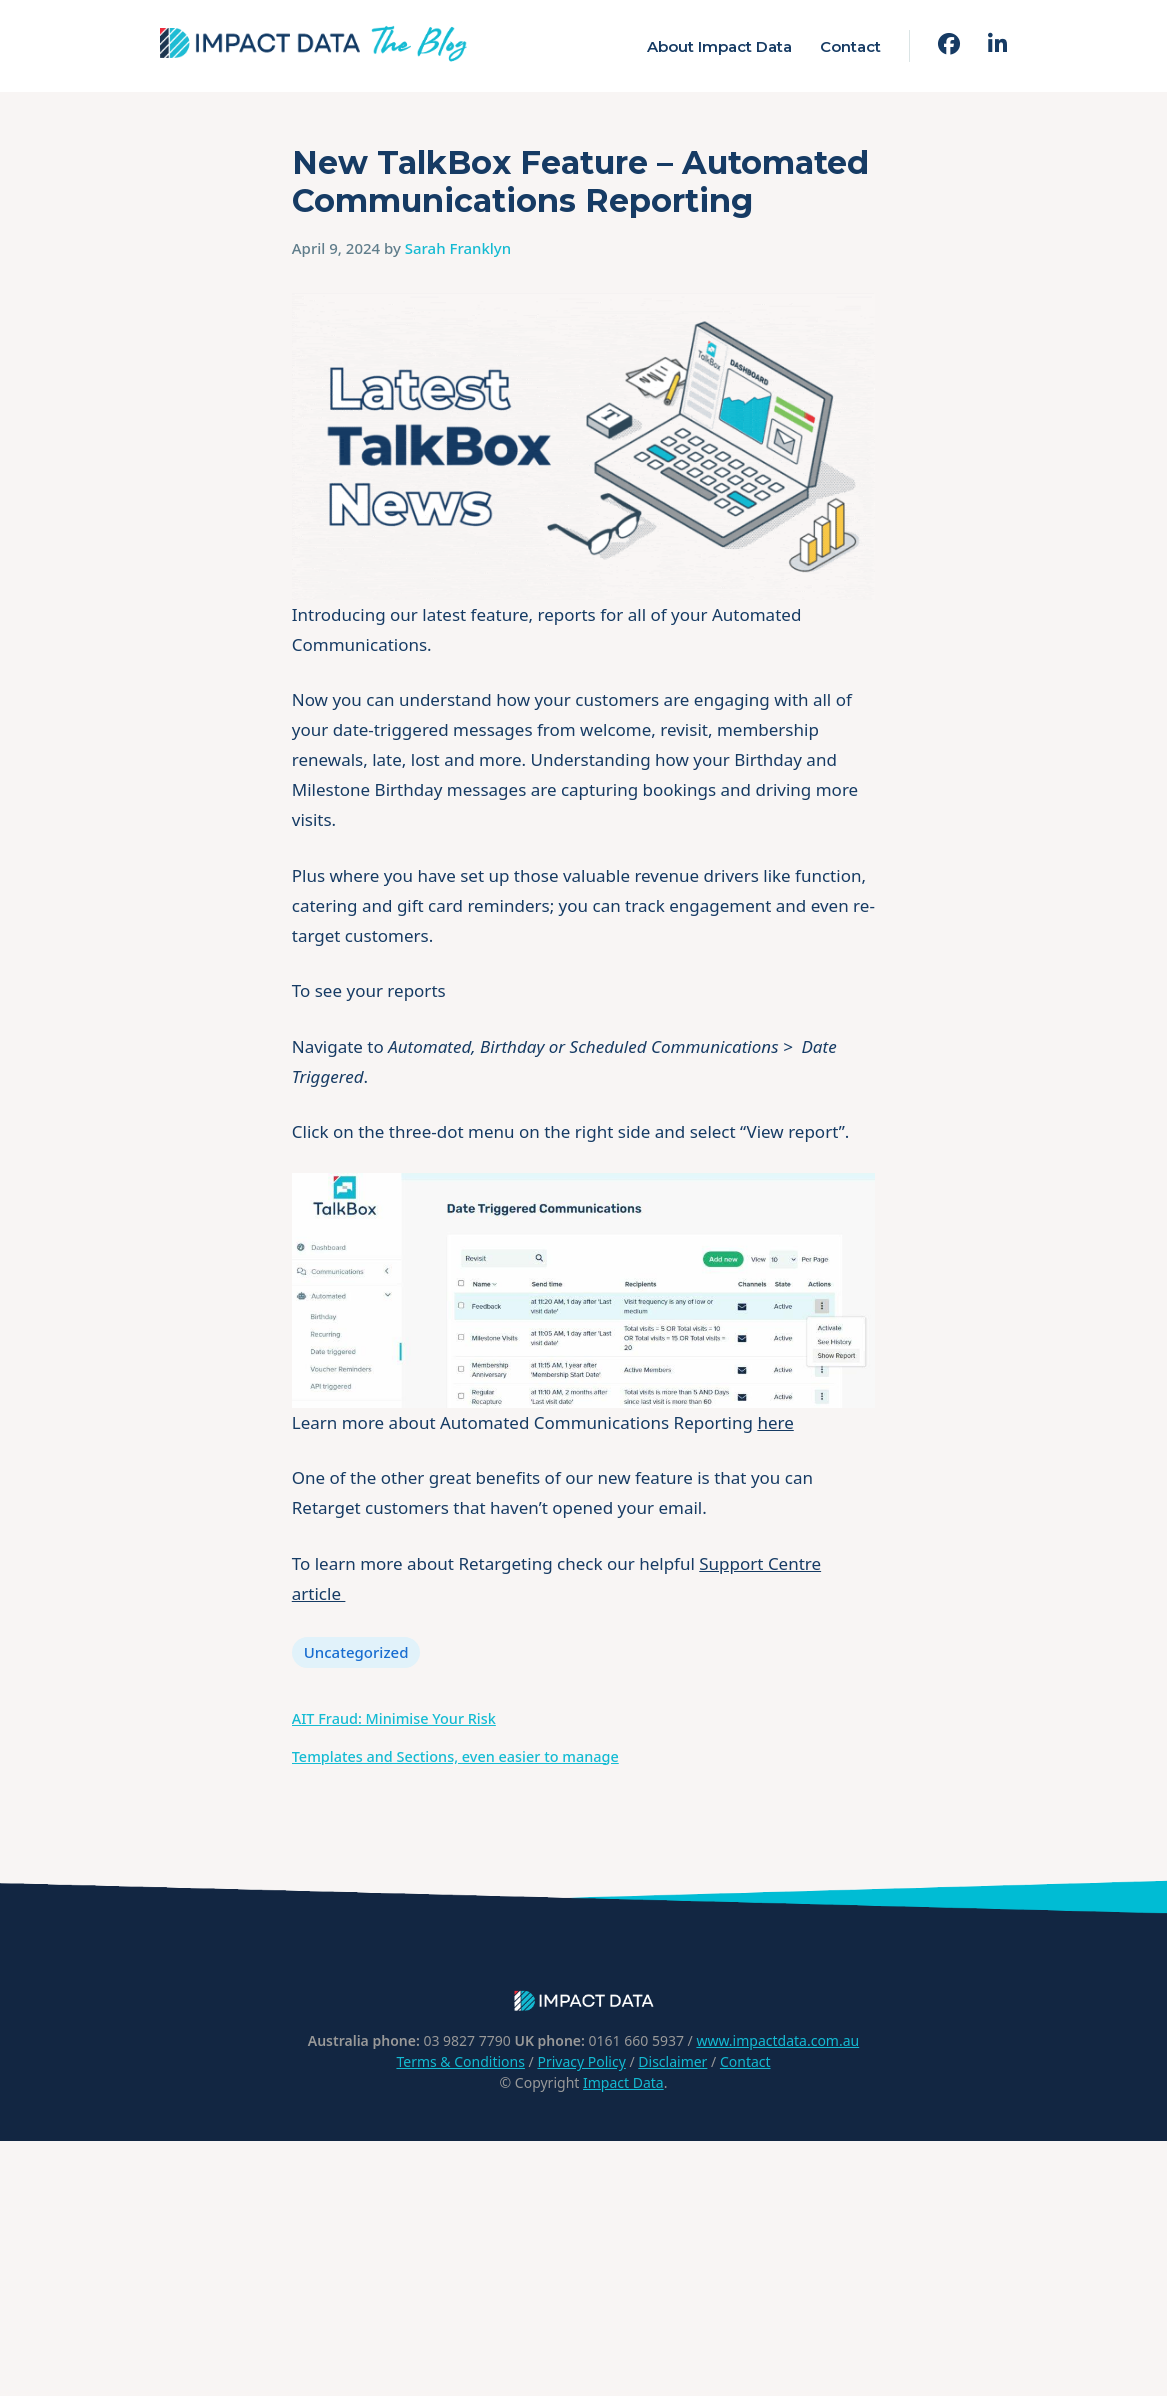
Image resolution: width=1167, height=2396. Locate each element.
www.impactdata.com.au (777, 2040)
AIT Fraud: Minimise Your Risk (394, 1718)
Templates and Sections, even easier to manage (455, 1756)
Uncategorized (356, 1652)
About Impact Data (719, 46)
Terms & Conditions (460, 2061)
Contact (850, 46)
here (775, 1422)
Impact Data (623, 2082)
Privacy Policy (581, 2061)
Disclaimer (672, 2061)
